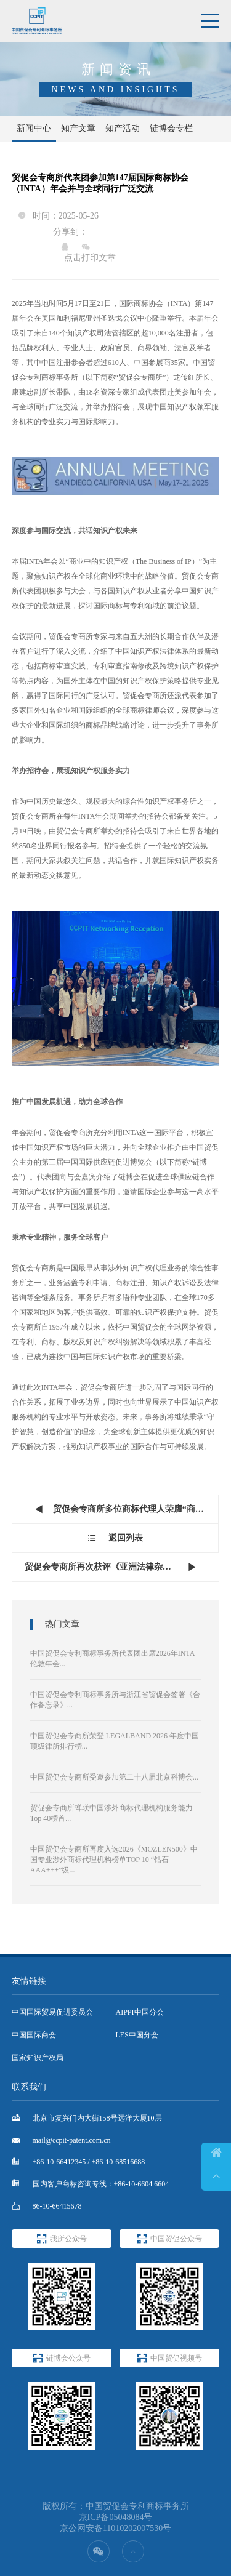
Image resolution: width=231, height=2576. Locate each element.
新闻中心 (34, 128)
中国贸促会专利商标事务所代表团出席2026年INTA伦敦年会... (112, 1658)
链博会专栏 (171, 128)
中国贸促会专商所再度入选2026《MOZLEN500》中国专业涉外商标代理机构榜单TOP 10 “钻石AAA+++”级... (114, 1859)
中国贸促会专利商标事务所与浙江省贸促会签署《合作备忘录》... (115, 1699)
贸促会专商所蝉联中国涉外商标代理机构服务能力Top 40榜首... (111, 1813)
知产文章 (78, 128)
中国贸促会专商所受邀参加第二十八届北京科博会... (114, 1777)
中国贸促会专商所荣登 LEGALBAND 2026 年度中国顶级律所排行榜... (114, 1741)
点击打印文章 (90, 257)
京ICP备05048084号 (116, 2517)
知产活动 (122, 128)
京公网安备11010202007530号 (115, 2528)
